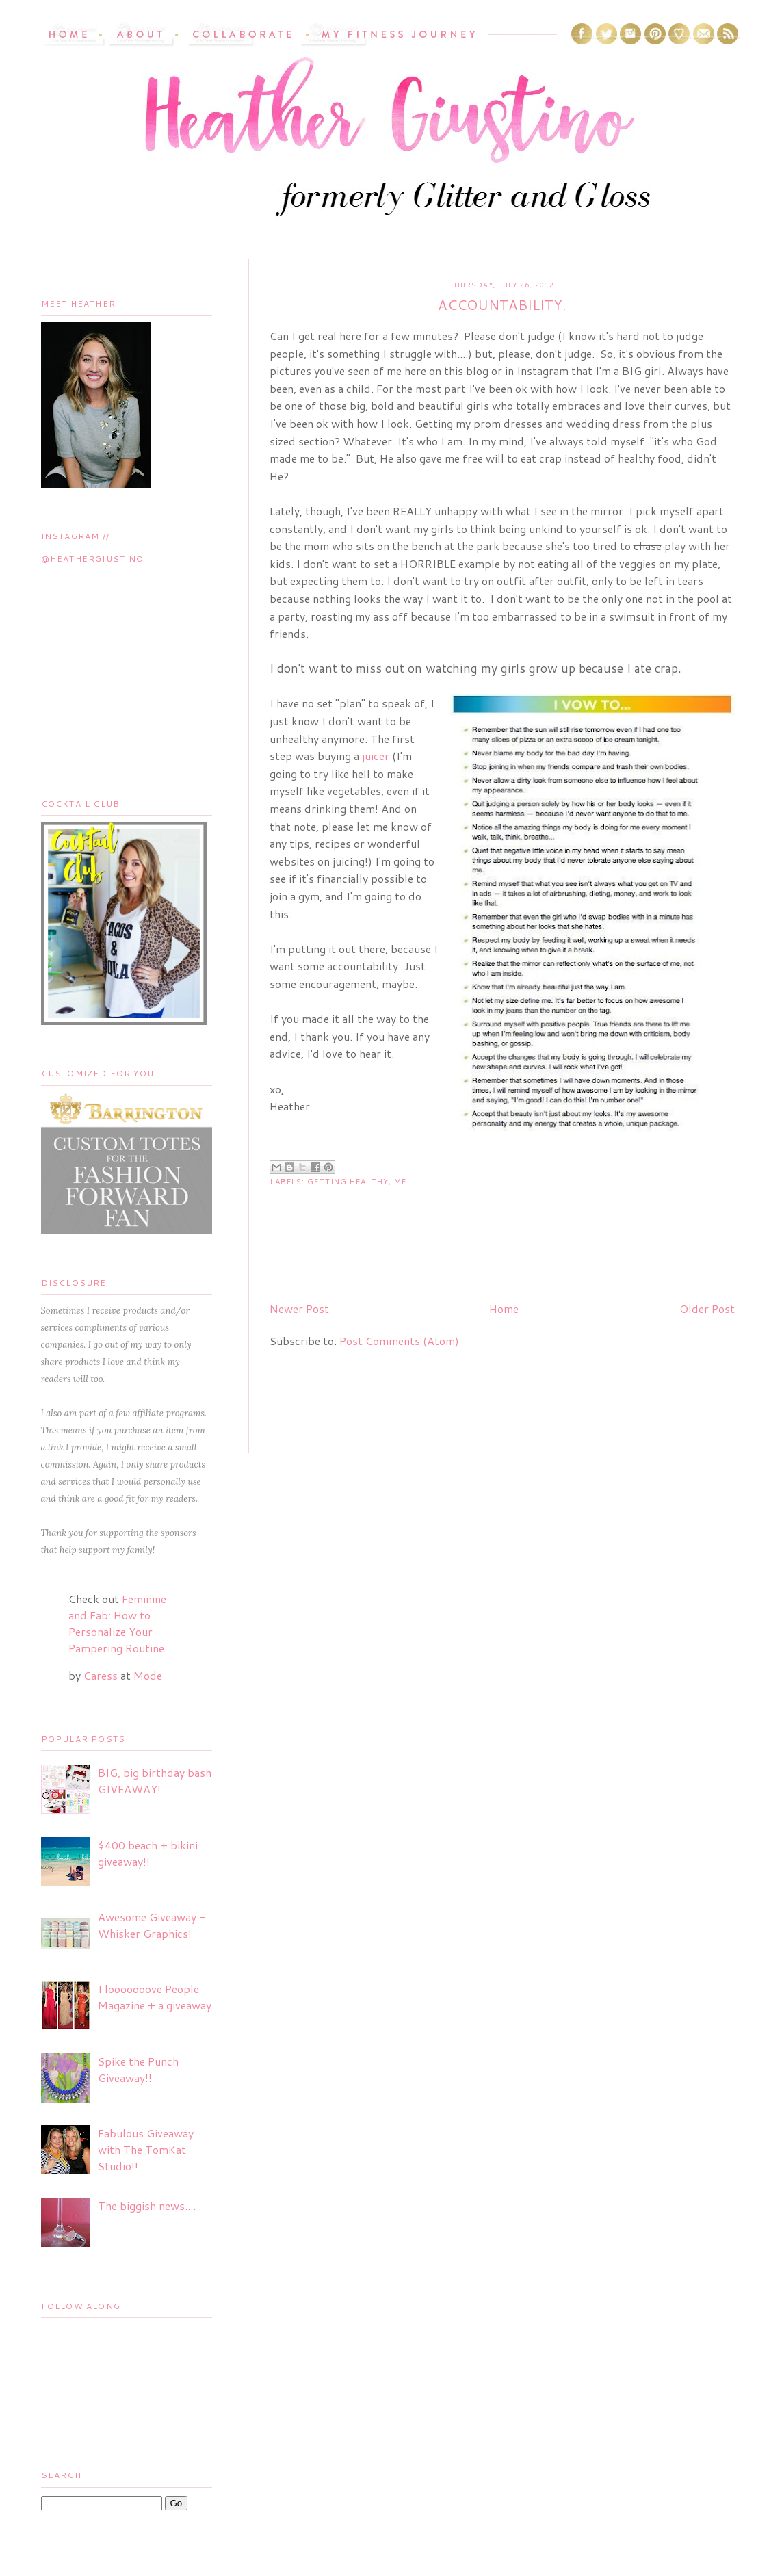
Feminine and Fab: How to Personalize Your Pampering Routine (117, 1623)
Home (504, 1308)
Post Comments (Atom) (399, 1341)
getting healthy (348, 1181)
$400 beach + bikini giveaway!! (148, 1853)
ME (400, 1181)
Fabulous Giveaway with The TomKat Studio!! (146, 2149)
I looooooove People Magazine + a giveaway (154, 1997)
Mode (147, 1675)
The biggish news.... (147, 2205)
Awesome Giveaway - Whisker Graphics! (151, 1925)
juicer (375, 756)
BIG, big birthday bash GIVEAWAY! (154, 1781)
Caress (100, 1675)
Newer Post (299, 1308)
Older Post (707, 1308)
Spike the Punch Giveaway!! (138, 2069)
